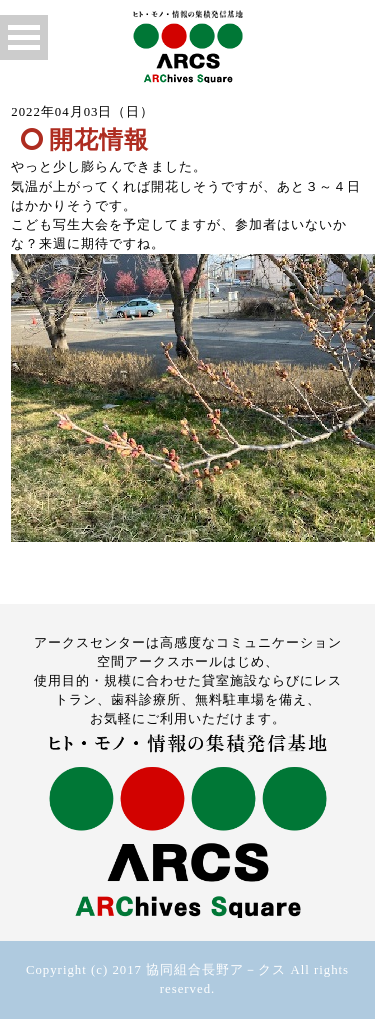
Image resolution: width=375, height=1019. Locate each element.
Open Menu (24, 37)
